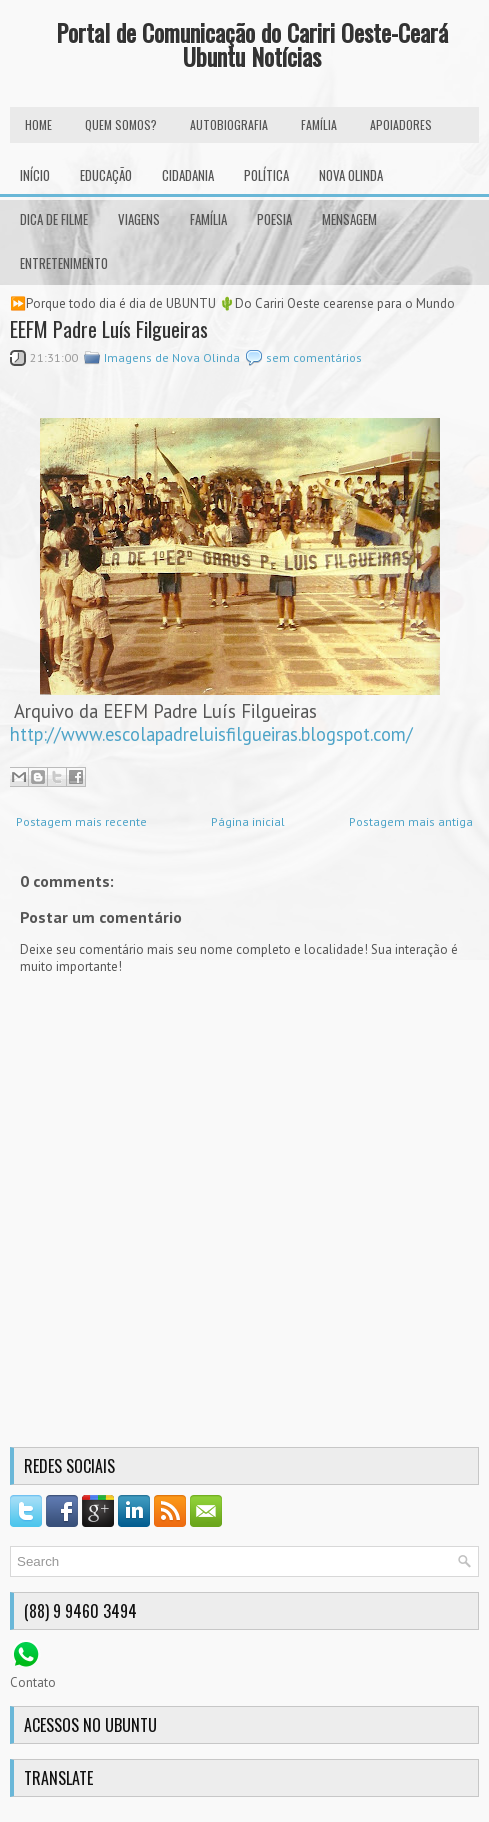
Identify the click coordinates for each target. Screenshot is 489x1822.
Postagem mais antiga (411, 821)
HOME (38, 124)
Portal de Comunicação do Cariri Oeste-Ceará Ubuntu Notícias (252, 44)
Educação (106, 175)
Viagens (139, 219)
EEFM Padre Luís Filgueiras (109, 329)
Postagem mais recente (81, 821)
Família (208, 219)
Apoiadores (401, 124)
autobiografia (229, 124)
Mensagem (349, 219)
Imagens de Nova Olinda (172, 357)
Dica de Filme (54, 219)
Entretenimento (64, 263)
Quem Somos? (121, 124)
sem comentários (314, 357)
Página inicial (248, 821)
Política (266, 175)
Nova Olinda (351, 175)
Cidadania (188, 175)
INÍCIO (35, 175)
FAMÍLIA (319, 124)
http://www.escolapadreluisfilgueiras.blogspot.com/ (211, 734)
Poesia (274, 219)
